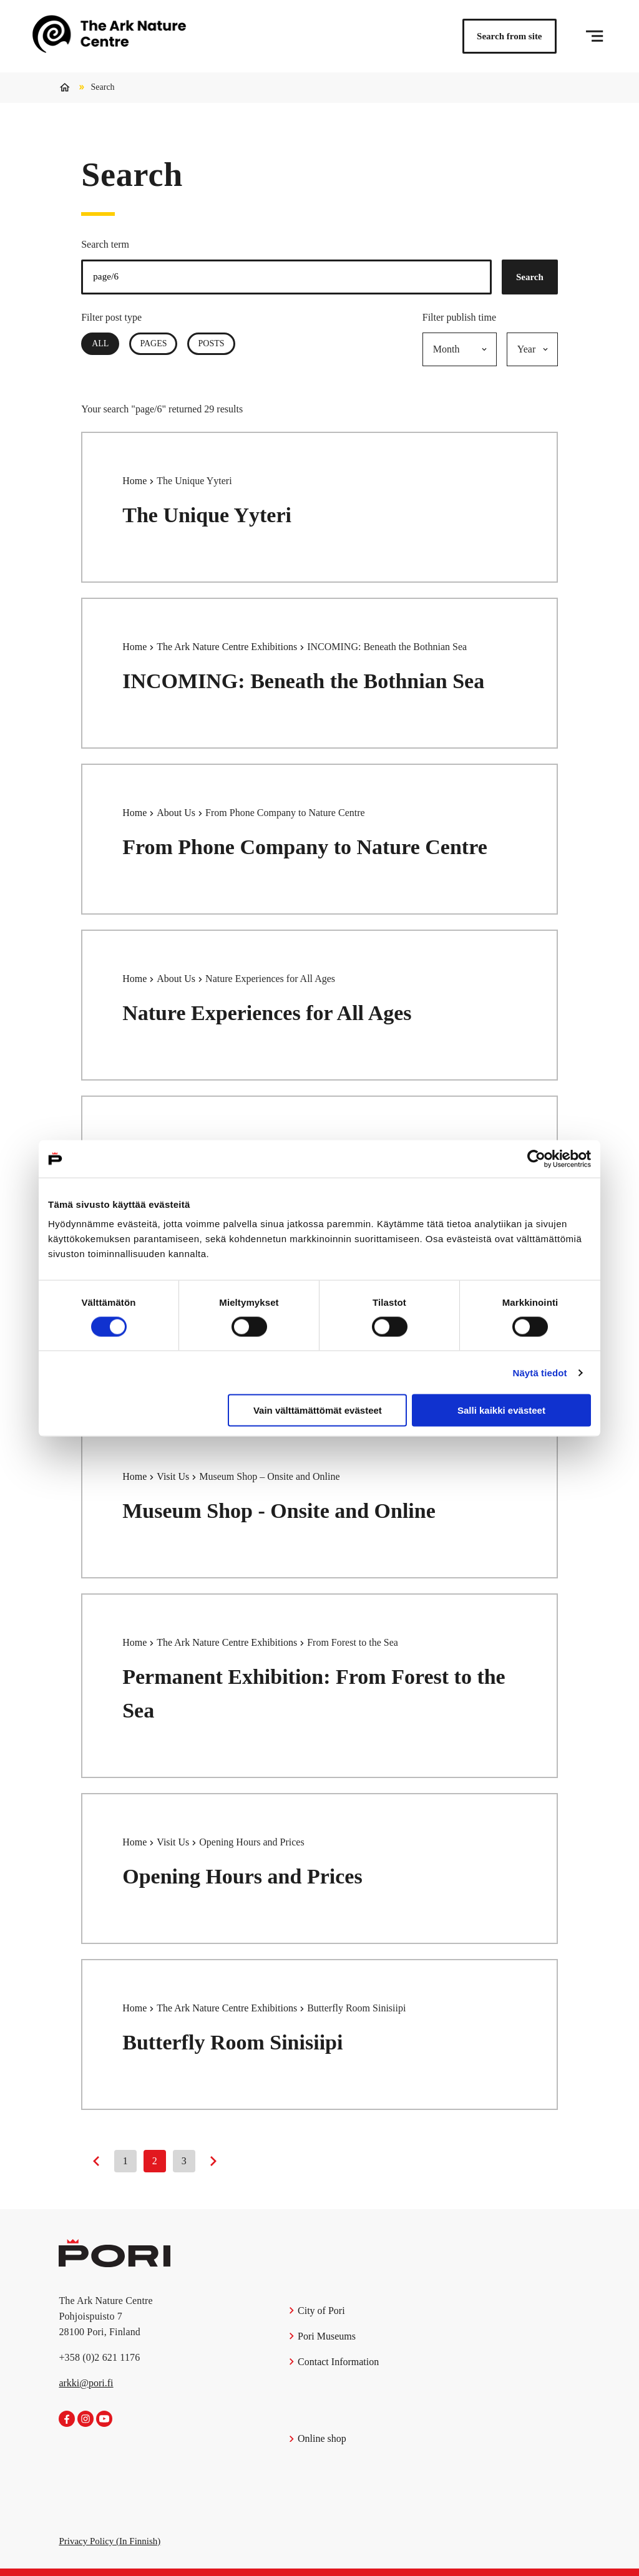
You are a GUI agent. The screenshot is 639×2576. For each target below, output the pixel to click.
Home (135, 480)
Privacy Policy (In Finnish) (109, 2541)
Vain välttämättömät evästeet (317, 1410)
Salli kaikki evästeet (501, 1410)
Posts (211, 343)
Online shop (317, 2438)
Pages (153, 343)
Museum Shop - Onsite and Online (279, 1510)
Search (530, 277)
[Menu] (594, 36)
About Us (177, 812)
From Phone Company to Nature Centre (304, 846)
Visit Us (174, 1476)
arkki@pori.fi (86, 2383)
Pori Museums (322, 2336)
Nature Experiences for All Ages (266, 1012)
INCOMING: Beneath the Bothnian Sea (303, 681)
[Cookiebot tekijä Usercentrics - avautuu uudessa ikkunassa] (536, 1158)
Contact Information (333, 2361)
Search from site (509, 36)
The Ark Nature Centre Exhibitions (228, 646)
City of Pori (316, 2310)
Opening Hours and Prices (242, 1876)
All (105, 343)
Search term (105, 244)
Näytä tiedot (540, 1372)
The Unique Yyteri (206, 515)
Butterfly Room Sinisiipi (232, 2042)
